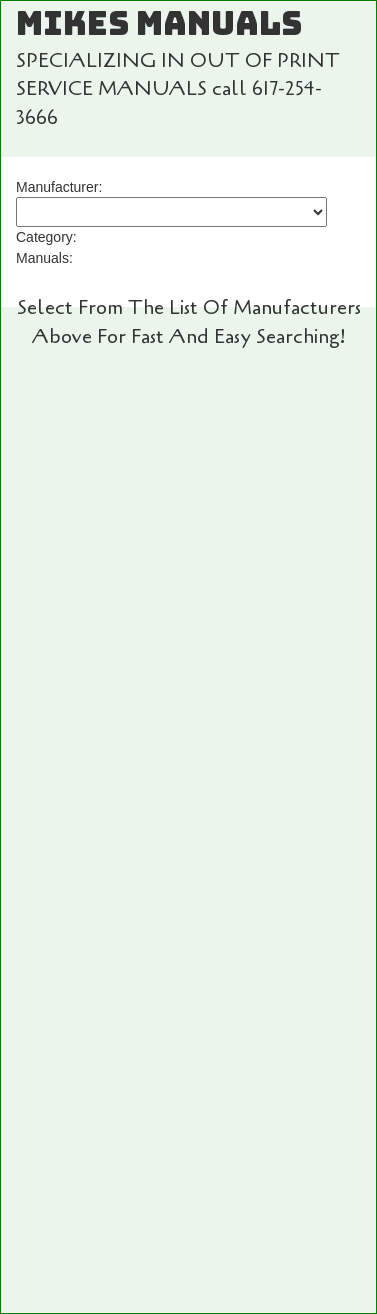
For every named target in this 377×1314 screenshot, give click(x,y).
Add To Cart (189, 585)
